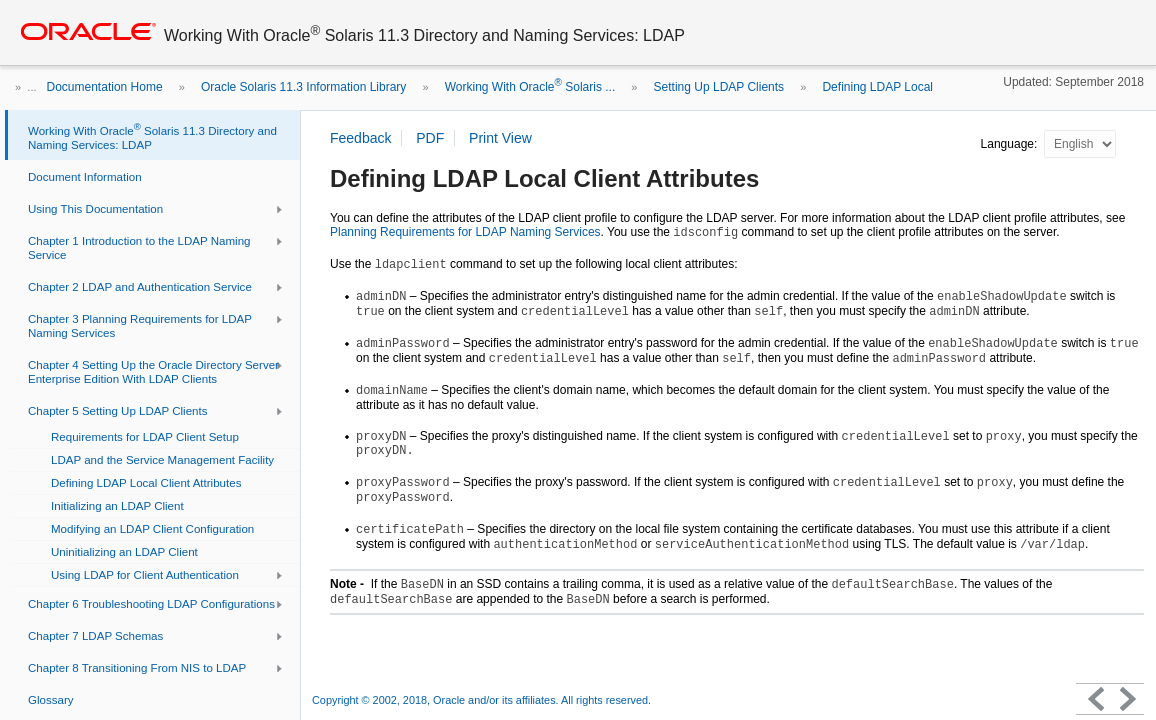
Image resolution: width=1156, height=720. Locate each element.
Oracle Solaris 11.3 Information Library (303, 87)
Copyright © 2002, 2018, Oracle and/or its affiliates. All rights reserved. (481, 700)
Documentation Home (105, 87)
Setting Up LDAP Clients (719, 87)
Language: (1011, 144)
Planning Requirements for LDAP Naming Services (465, 232)
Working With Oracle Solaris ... (530, 87)
